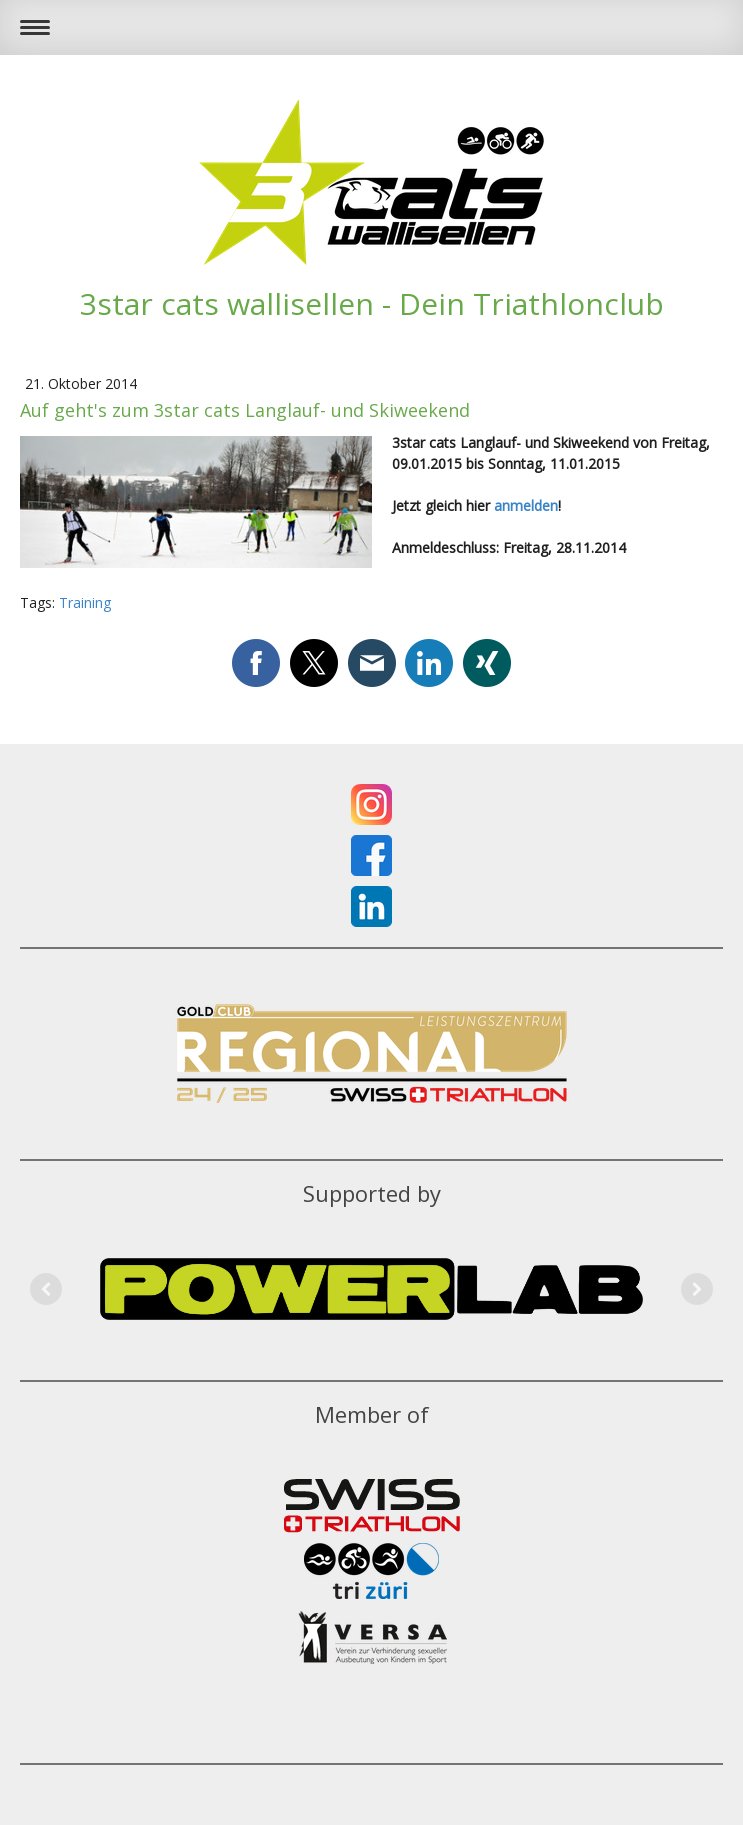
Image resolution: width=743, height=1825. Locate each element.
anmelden (526, 505)
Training (85, 602)
